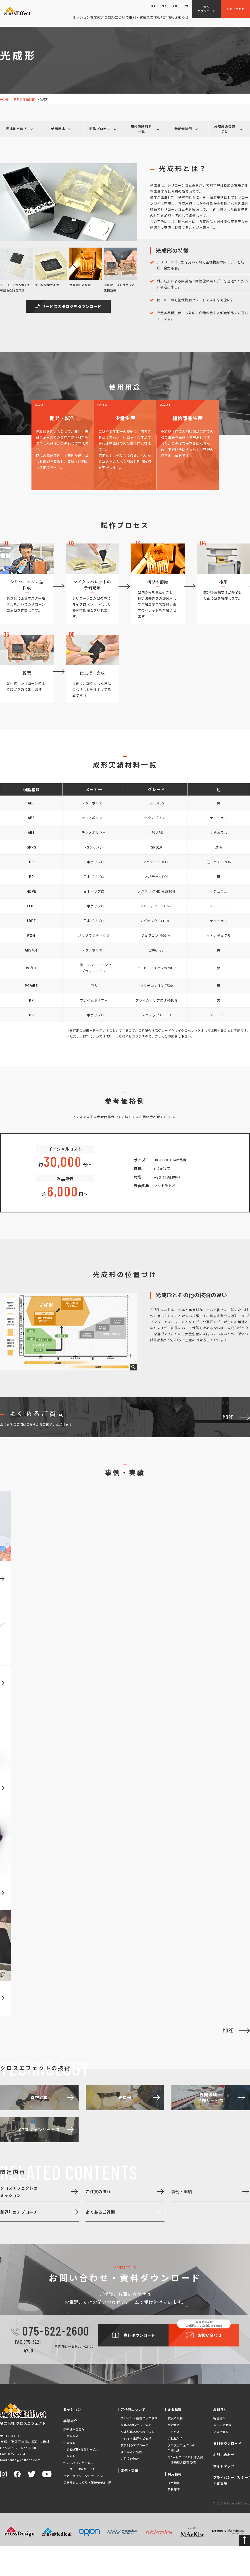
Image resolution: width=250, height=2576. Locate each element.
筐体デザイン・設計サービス (83, 2506)
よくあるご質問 (100, 2242)
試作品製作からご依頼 (136, 2455)
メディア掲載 (222, 2455)
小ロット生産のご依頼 (136, 2468)
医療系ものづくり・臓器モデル (84, 2512)
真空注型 (72, 2466)
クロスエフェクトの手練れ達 (181, 2478)
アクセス (174, 2462)
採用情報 (174, 2513)
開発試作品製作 (24, 99)
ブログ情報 (221, 2462)
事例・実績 (117, 16)
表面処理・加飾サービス (82, 2479)
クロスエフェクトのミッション (19, 2221)
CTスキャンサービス (80, 2492)
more (228, 2060)
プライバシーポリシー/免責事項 (231, 2510)
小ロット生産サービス (81, 2499)
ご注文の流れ (98, 2221)
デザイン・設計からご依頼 (139, 2448)
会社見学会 (175, 2468)
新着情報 (219, 2448)
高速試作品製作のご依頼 (137, 2462)
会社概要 (174, 2455)
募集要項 (174, 2519)
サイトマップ (223, 2496)
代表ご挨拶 (175, 2448)
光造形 (71, 2473)
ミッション (43, 16)
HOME (4, 99)
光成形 (71, 2486)
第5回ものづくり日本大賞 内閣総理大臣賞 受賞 (185, 2489)
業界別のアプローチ (19, 2242)
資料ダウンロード (206, 9)
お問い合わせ (235, 9)
